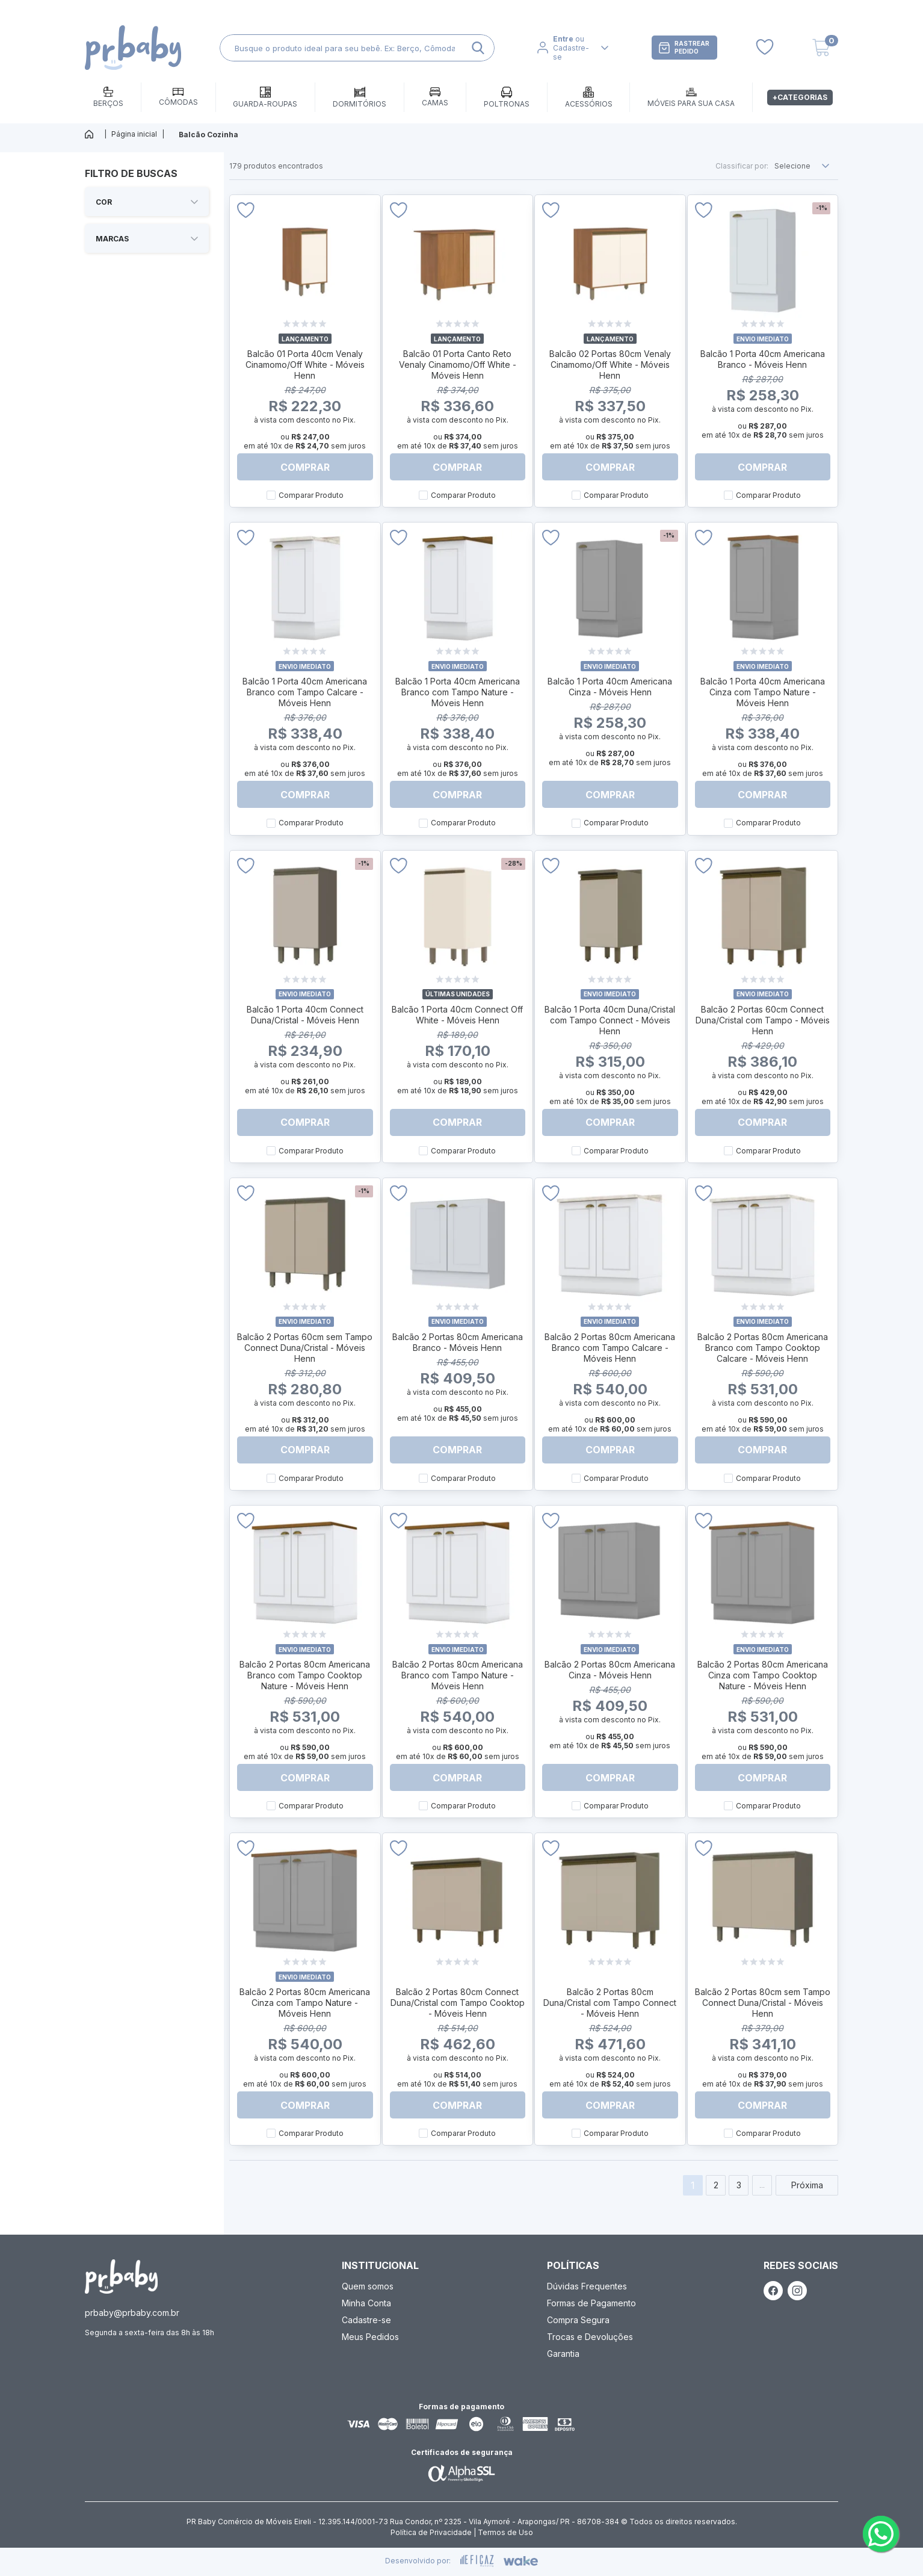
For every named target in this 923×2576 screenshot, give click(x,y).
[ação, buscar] (478, 47)
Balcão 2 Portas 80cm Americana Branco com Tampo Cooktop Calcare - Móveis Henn (762, 1348)
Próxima (807, 2185)
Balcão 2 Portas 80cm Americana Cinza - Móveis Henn (610, 1669)
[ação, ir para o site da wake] (521, 2561)
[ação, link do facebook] (773, 2290)
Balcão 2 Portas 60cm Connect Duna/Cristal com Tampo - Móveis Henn (763, 1020)
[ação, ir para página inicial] (121, 2276)
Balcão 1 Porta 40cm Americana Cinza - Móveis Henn (610, 686)
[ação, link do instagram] (797, 2290)
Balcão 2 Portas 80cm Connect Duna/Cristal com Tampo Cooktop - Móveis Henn (457, 2003)
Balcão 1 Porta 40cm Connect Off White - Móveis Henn (457, 1014)
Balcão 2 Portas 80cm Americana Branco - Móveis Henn (457, 1342)
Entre (563, 38)
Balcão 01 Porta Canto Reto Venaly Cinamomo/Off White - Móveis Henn (457, 364)
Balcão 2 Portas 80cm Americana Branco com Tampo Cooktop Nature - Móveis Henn (304, 1675)
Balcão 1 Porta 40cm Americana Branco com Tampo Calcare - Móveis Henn (304, 692)
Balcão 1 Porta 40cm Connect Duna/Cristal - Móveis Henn (305, 1014)
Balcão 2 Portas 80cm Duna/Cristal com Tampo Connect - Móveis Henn (609, 2003)
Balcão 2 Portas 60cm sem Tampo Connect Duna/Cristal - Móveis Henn (304, 1348)
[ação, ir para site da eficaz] (477, 2561)
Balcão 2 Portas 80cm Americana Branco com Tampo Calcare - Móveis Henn (610, 1348)
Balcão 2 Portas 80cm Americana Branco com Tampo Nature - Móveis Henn (457, 1675)
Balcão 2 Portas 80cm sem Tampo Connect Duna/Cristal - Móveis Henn (762, 2003)
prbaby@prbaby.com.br (132, 2313)
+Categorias (800, 97)
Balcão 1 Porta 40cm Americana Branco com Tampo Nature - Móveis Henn (457, 692)
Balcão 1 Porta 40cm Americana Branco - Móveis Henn (762, 359)
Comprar (305, 467)
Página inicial (134, 133)
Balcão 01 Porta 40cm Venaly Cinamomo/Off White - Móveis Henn (305, 364)
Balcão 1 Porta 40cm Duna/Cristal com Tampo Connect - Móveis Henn (610, 1020)
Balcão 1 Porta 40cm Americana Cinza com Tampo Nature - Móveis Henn (762, 692)
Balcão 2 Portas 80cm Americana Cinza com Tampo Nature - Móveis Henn (304, 2003)
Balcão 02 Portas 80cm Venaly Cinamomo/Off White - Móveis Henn (610, 364)
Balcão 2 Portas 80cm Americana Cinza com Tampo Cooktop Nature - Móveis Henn (762, 1675)
